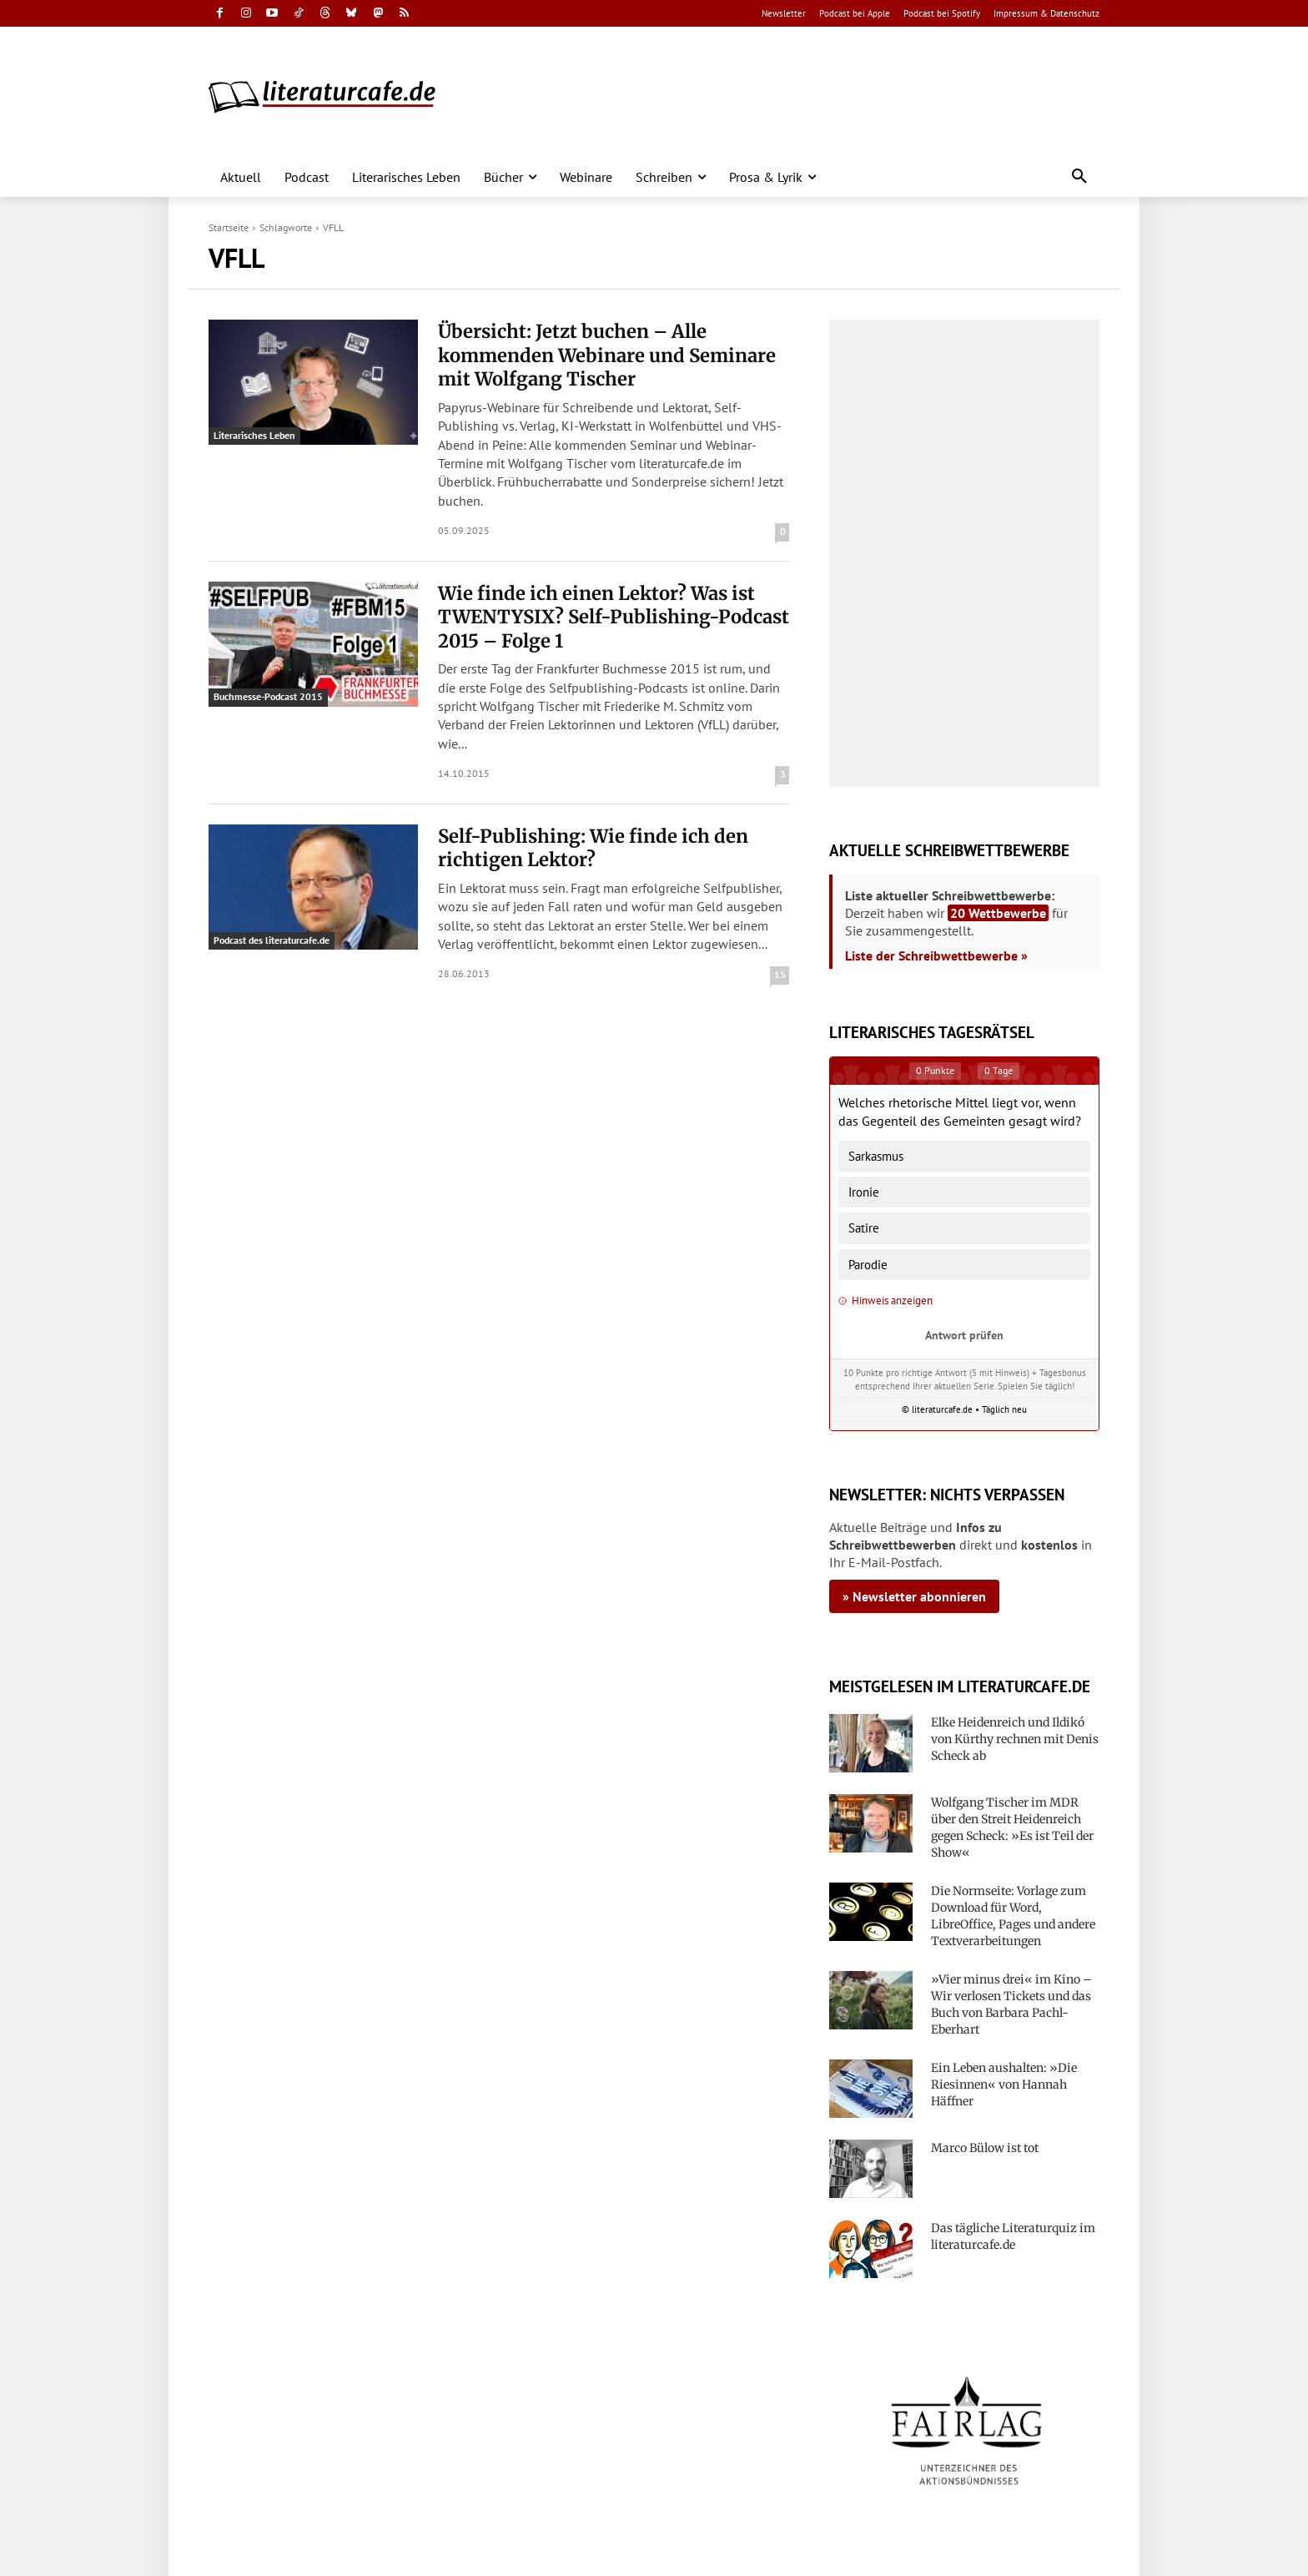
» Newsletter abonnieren (914, 1596)
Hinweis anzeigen (885, 1300)
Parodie (868, 1265)
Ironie (863, 1192)
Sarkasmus (875, 1156)
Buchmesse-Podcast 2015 (268, 696)
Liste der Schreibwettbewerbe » (936, 955)
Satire (863, 1228)
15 (780, 974)
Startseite (229, 227)
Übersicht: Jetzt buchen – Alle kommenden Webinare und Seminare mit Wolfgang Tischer (607, 355)
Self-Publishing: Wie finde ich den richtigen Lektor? (593, 848)
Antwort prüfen (964, 1335)
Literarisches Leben (254, 435)
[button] (1079, 177)
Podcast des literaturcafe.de (272, 940)
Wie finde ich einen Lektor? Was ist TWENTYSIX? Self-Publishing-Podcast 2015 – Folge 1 (613, 617)
